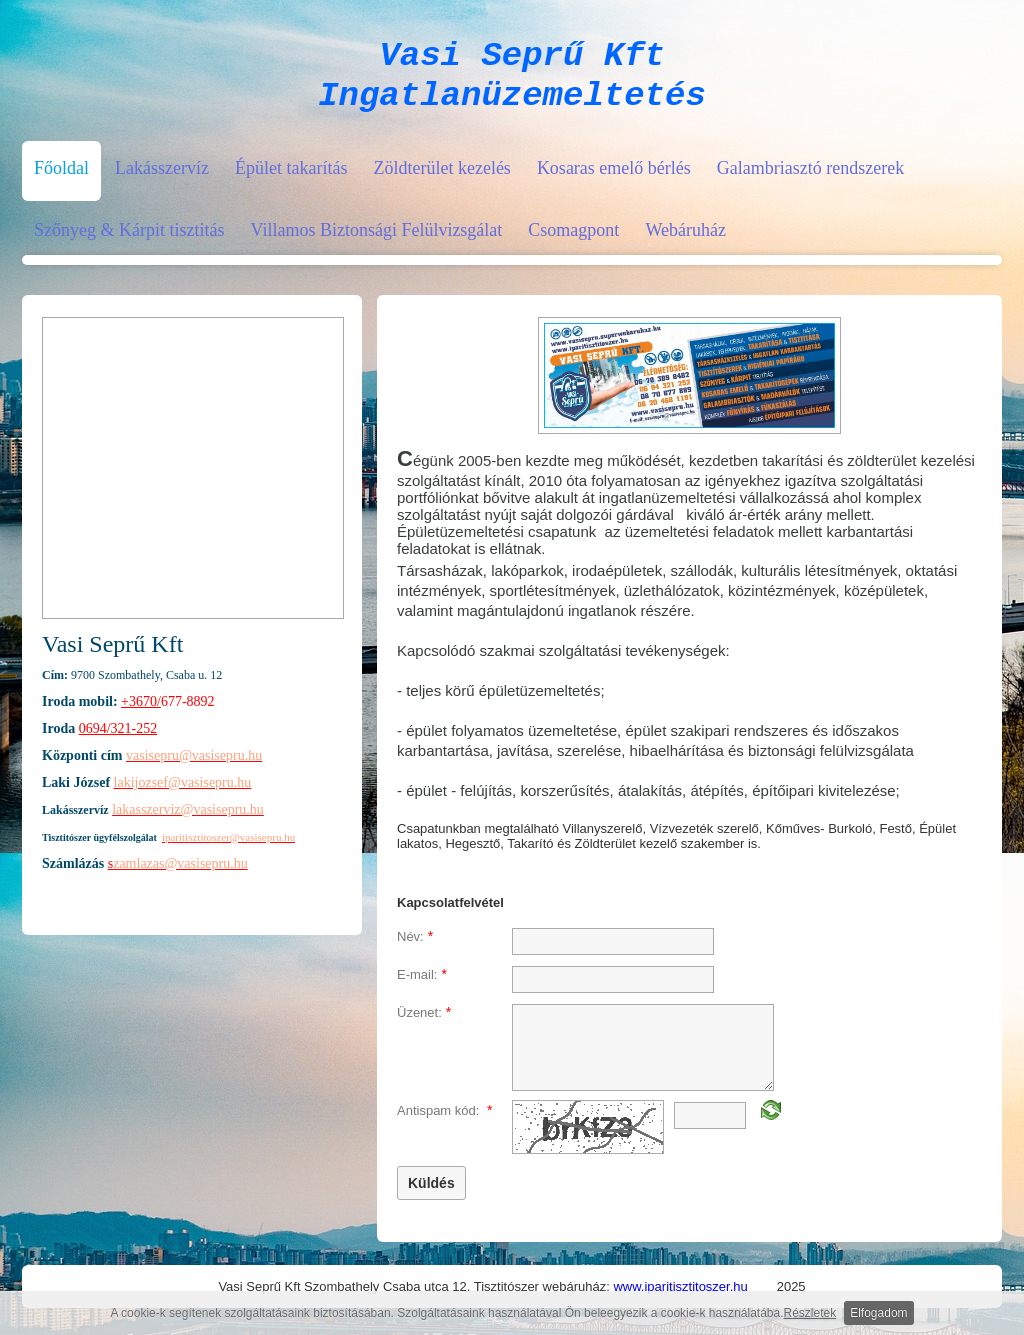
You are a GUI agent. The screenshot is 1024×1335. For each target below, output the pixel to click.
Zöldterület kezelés (441, 180)
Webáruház (685, 242)
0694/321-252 (118, 740)
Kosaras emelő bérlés (614, 180)
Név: (415, 948)
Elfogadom (878, 1313)
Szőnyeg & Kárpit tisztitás (129, 242)
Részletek (810, 1313)
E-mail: (422, 986)
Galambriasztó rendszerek (810, 180)
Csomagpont (573, 242)
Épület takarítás (291, 180)
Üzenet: (424, 1024)
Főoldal (61, 180)
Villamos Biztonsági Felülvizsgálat (376, 242)
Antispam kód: (444, 1122)
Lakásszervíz (162, 180)
